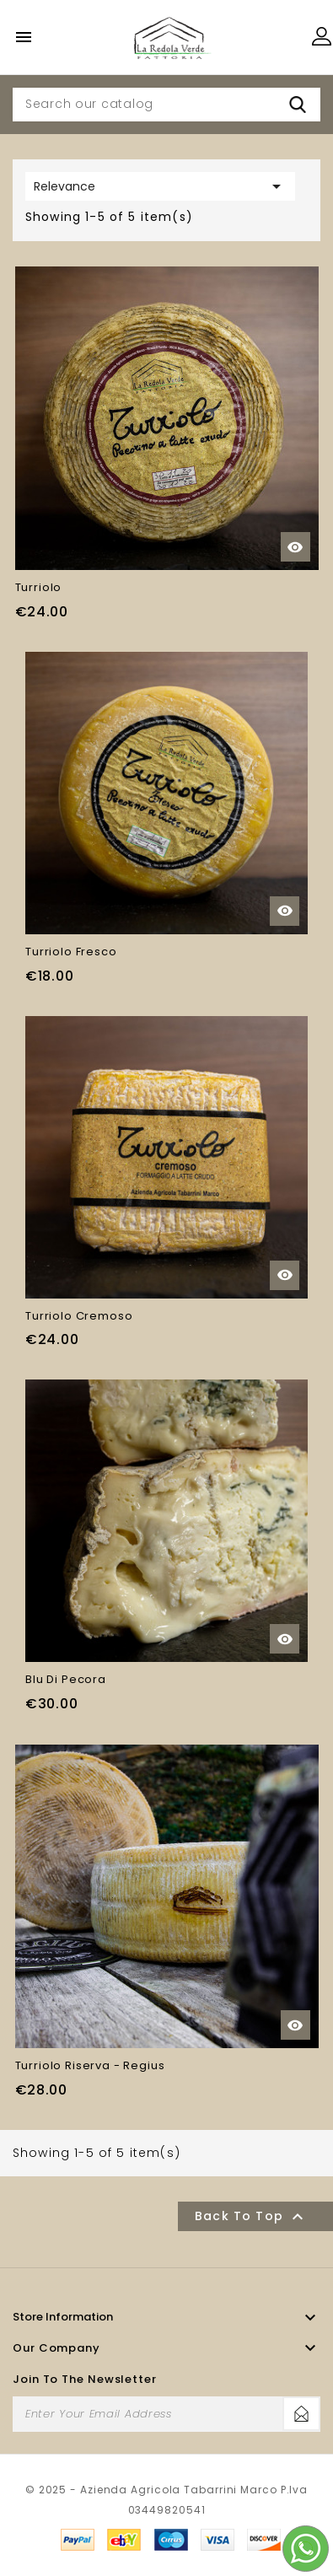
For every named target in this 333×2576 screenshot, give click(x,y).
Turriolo (38, 587)
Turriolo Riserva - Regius (90, 2065)
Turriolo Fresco (71, 952)
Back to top (251, 2217)
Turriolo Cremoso (78, 1316)
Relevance (160, 186)
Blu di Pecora (65, 1679)
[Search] (166, 104)
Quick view (295, 547)
